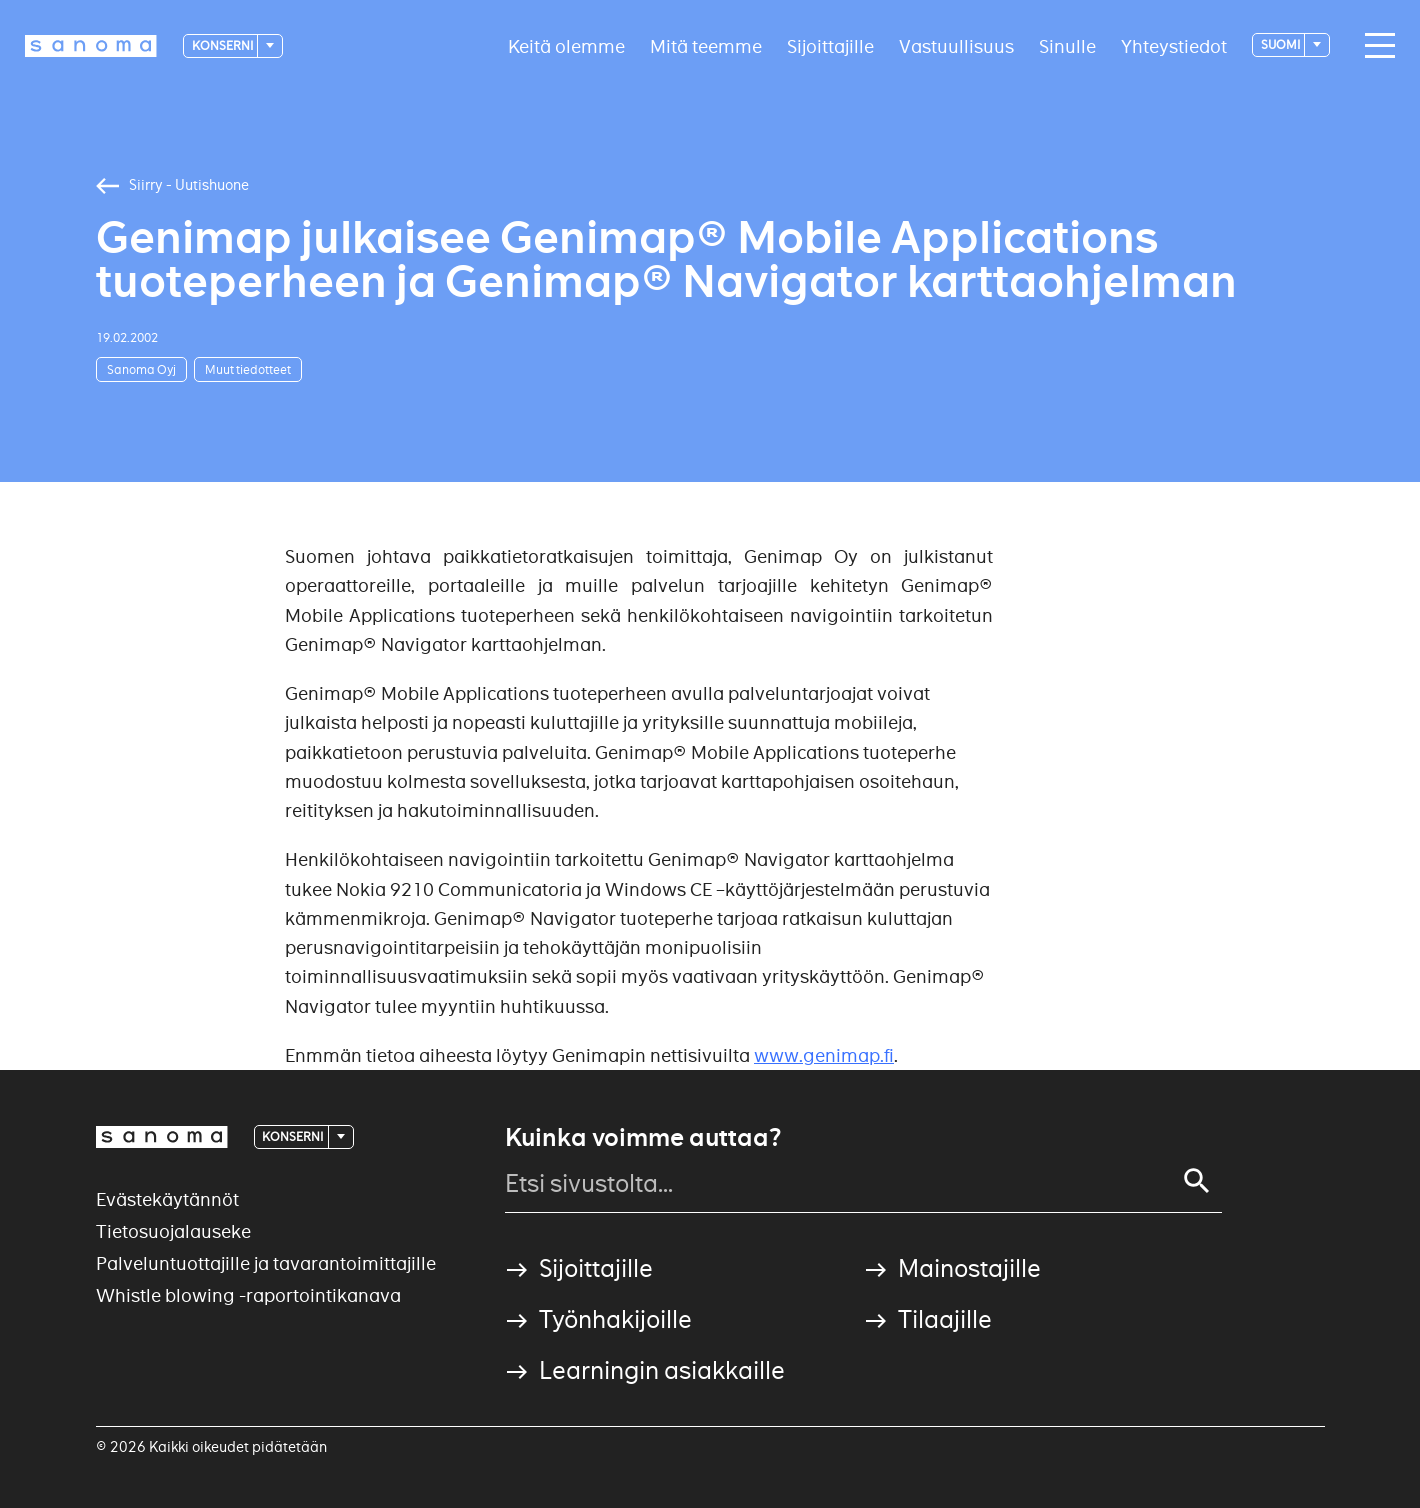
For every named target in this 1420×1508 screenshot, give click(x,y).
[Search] (1197, 1181)
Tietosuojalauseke (173, 1231)
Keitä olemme (566, 45)
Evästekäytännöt (167, 1199)
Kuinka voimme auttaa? (643, 1138)
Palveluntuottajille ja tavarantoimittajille (266, 1263)
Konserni (223, 45)
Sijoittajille (830, 45)
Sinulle (1067, 45)
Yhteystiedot (1174, 45)
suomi (1281, 44)
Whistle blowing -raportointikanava (248, 1295)
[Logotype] (91, 46)
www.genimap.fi (824, 1055)
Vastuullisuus (956, 45)
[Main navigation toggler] (1375, 46)
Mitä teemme (706, 45)
